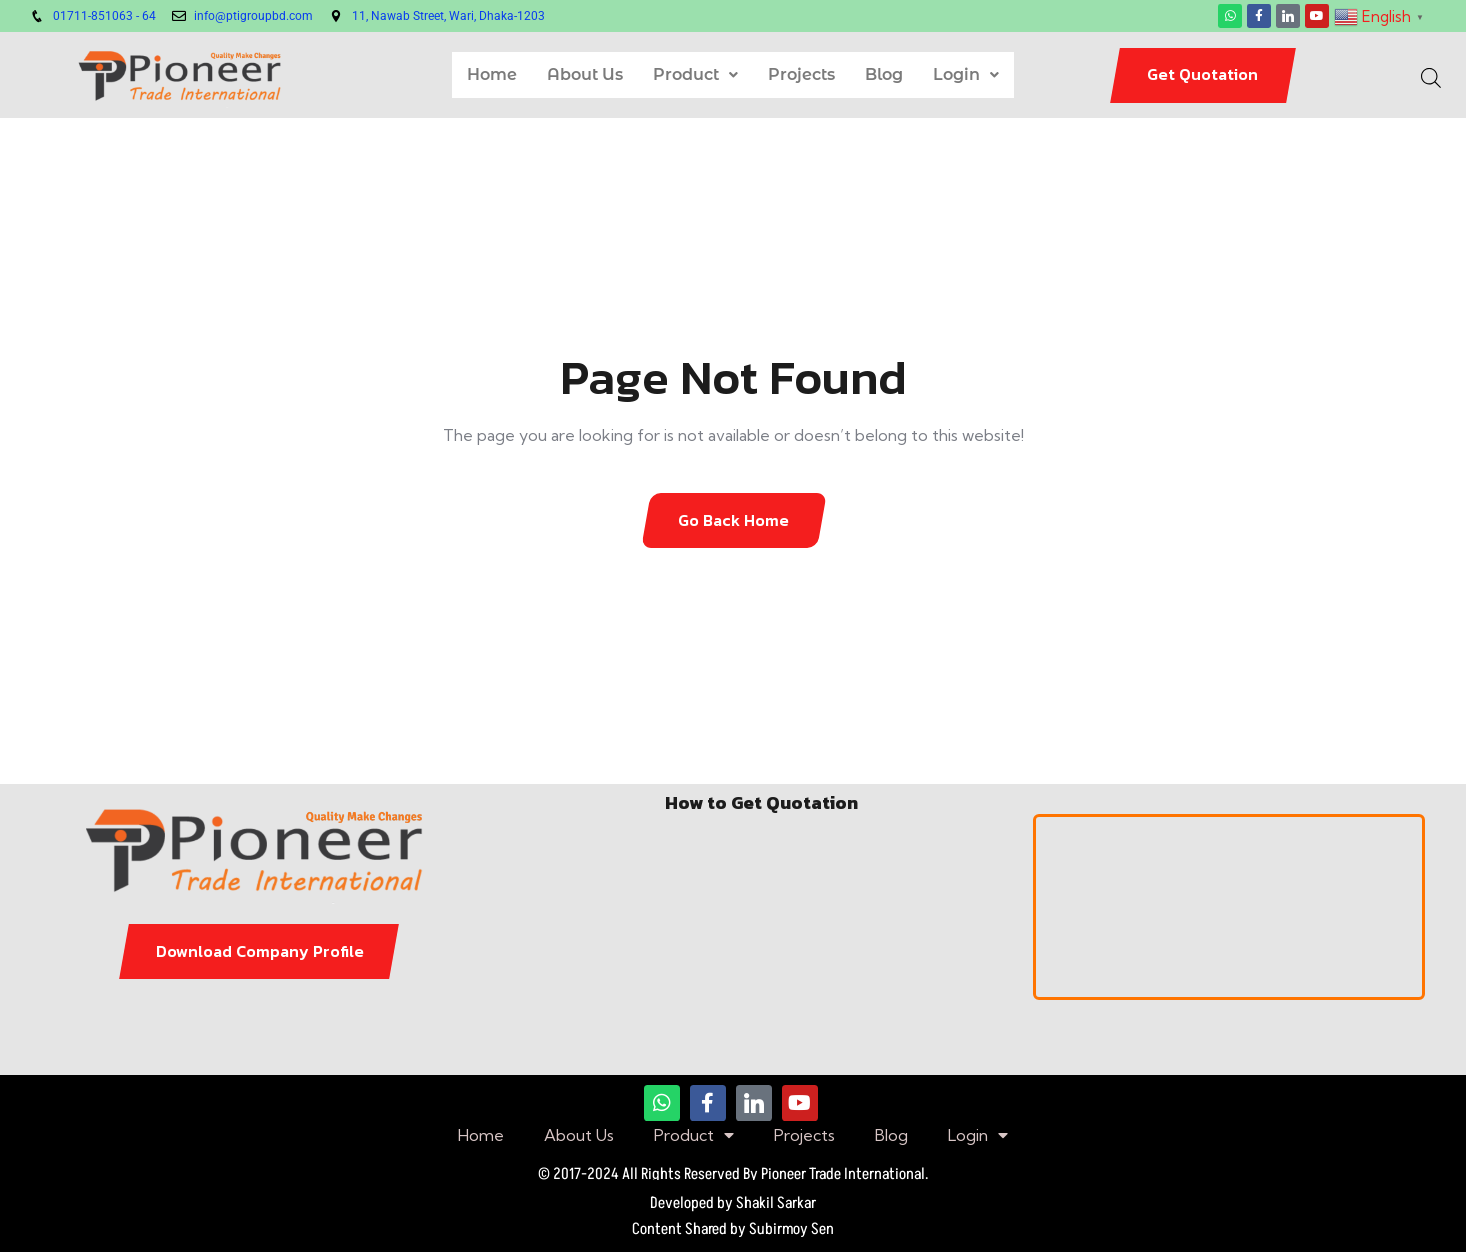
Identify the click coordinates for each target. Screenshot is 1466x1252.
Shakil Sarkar (776, 1203)
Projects (801, 74)
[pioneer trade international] (1229, 907)
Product (695, 74)
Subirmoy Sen (791, 1229)
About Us (585, 74)
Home (492, 74)
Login (966, 74)
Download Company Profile (260, 951)
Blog (884, 74)
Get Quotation (1202, 74)
